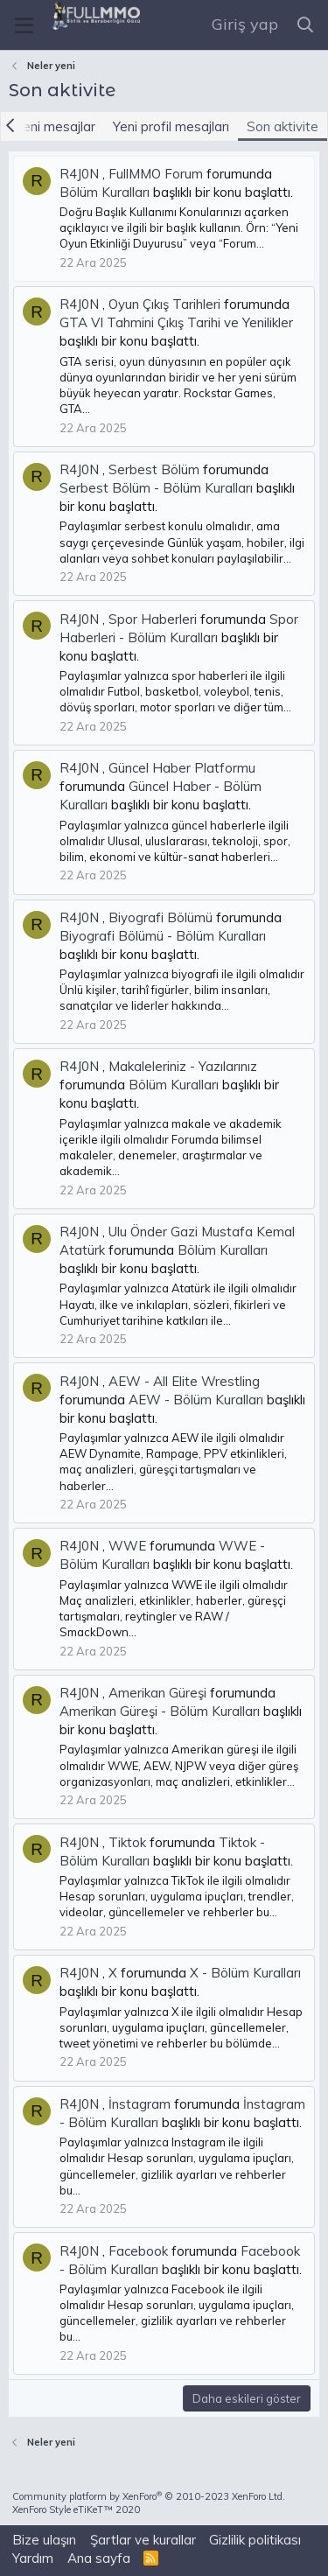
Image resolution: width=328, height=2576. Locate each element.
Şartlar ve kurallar (143, 2539)
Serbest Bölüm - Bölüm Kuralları (156, 488)
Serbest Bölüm (153, 469)
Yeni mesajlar (55, 126)
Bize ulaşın (44, 2539)
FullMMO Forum (155, 173)
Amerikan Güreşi (157, 1692)
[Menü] (24, 26)
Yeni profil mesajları (171, 126)
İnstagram (139, 2104)
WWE (127, 1545)
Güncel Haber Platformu (181, 768)
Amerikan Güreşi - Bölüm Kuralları (159, 1711)
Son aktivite (282, 126)
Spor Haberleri (152, 619)
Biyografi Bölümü (160, 917)
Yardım (32, 2558)
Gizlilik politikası (255, 2539)
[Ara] (306, 25)
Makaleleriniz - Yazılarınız (182, 1066)
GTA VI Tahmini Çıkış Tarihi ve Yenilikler (176, 322)
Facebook (138, 2251)
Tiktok (127, 1842)
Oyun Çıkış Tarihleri (164, 304)
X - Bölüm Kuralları (245, 1972)
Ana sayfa (98, 2558)
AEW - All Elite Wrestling (184, 1381)
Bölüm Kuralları (104, 192)
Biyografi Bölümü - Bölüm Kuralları (162, 936)
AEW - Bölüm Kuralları (196, 1399)
